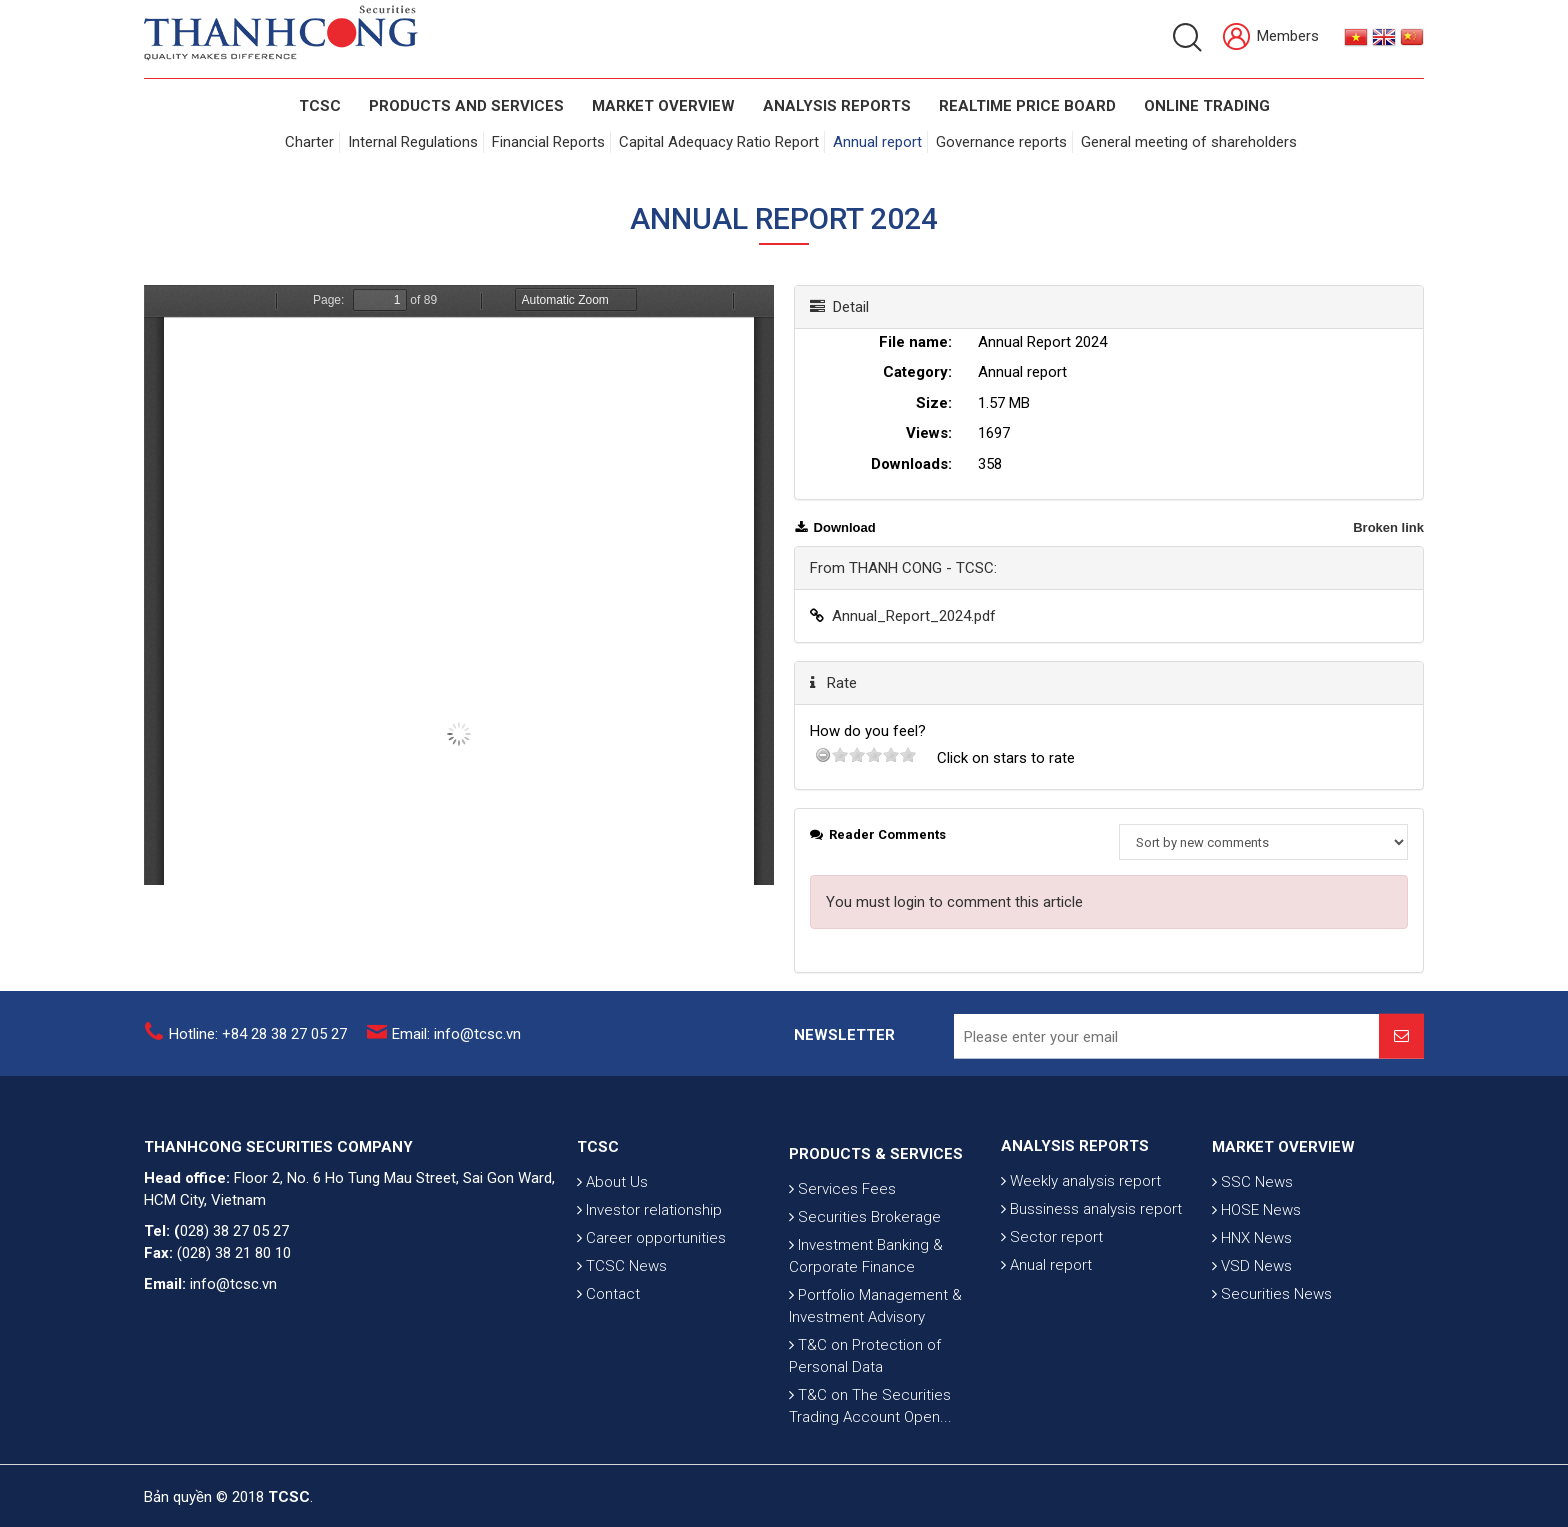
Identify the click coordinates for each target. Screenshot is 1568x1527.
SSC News (1252, 1245)
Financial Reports (548, 142)
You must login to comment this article (954, 902)
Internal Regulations (413, 142)
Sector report (1052, 1289)
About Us (612, 1245)
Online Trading (1207, 106)
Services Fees (842, 1294)
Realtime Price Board (1027, 106)
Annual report (877, 142)
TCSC (320, 106)
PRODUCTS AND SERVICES (466, 106)
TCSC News (622, 1329)
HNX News (1252, 1301)
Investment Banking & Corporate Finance (866, 1361)
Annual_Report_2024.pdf (914, 616)
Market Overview (663, 106)
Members (1271, 37)
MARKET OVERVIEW (1283, 1210)
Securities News (1272, 1357)
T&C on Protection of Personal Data (865, 1461)
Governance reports (1001, 142)
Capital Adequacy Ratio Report (719, 142)
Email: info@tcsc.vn (456, 1046)
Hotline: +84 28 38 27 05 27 (258, 1046)
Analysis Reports (837, 106)
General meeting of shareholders (1189, 142)
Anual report (1046, 1317)
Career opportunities (651, 1301)
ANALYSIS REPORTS (1075, 1198)
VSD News (1252, 1329)
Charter (309, 142)
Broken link (1388, 527)
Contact (608, 1357)
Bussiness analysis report (1091, 1261)
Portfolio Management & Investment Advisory (875, 1411)
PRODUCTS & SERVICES (876, 1259)
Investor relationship (649, 1273)
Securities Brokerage (865, 1322)
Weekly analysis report (1081, 1233)
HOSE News (1256, 1273)
